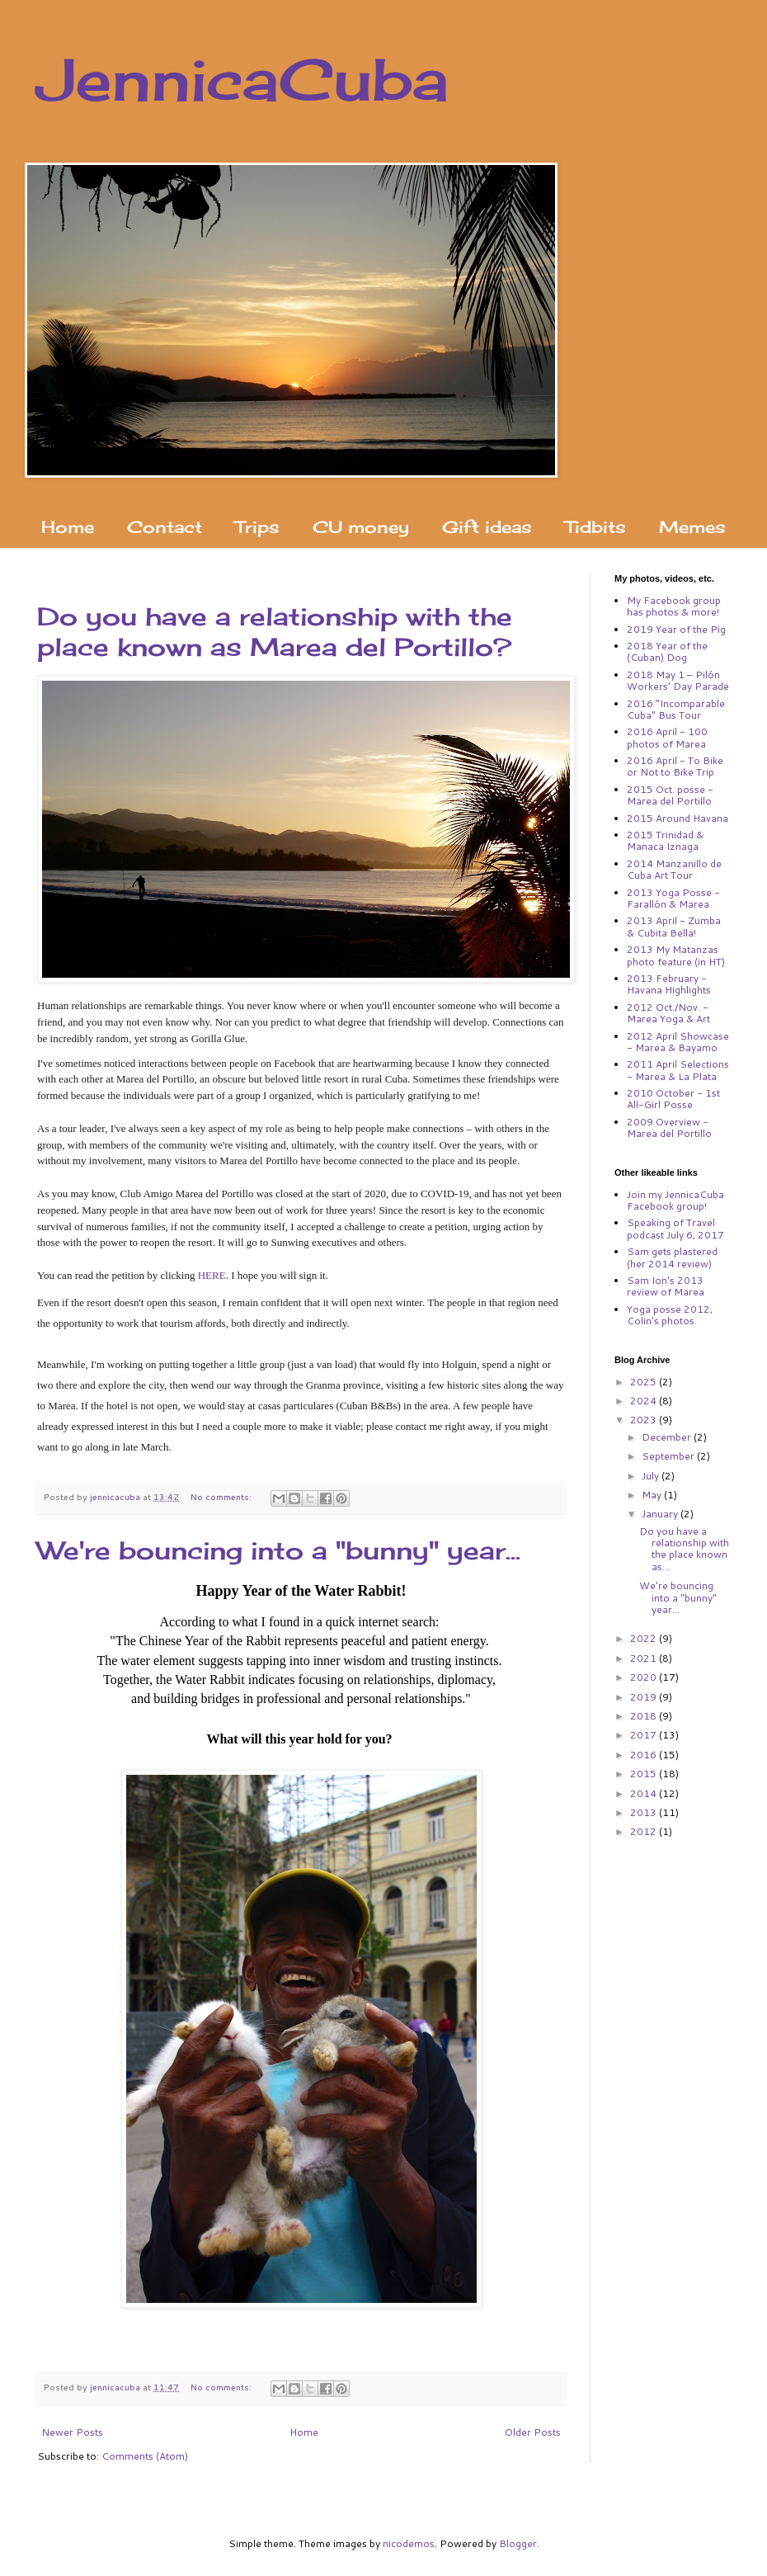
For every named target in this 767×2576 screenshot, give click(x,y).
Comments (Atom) (144, 2456)
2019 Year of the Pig (676, 629)
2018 (644, 1716)
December (668, 1437)
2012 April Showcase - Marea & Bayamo (678, 1041)
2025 (644, 1382)
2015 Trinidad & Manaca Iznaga (665, 840)
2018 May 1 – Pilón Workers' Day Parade (678, 680)
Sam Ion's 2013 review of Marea (665, 1286)
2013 (644, 1812)
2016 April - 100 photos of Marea (667, 737)
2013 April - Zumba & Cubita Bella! (674, 926)
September (669, 1456)
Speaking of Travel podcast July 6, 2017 (675, 1228)
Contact (164, 527)
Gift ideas (487, 527)
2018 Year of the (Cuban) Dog (667, 651)
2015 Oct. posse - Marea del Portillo (670, 795)
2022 (644, 1638)
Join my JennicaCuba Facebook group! (675, 1200)
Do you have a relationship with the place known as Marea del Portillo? (274, 632)
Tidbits (595, 527)
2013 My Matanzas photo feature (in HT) (676, 955)
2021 (644, 1658)
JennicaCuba (243, 79)
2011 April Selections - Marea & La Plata (678, 1070)
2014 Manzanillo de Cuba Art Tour (674, 869)
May (653, 1495)
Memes (692, 527)
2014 (644, 1793)
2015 (644, 1774)
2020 (644, 1677)
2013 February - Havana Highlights (669, 984)
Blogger (518, 2543)
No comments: (222, 1496)
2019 (644, 1697)
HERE (212, 1275)
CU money (361, 527)
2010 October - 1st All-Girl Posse (673, 1098)
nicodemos (409, 2543)
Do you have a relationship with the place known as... (684, 1548)
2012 (644, 1831)
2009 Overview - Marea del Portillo (669, 1127)
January (661, 1514)
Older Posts (533, 2432)
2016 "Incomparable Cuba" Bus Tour (676, 709)
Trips (257, 527)
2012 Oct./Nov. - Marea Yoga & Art (668, 1013)
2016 (644, 1755)
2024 (644, 1401)
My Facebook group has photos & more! (674, 606)
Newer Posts (72, 2432)
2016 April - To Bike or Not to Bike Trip (675, 766)
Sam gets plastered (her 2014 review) (672, 1257)
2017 (644, 1735)
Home (67, 527)
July (651, 1476)
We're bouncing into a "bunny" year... (278, 1550)
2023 (644, 1420)
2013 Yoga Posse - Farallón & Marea (673, 898)
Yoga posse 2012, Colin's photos (670, 1315)
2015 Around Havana (677, 818)
